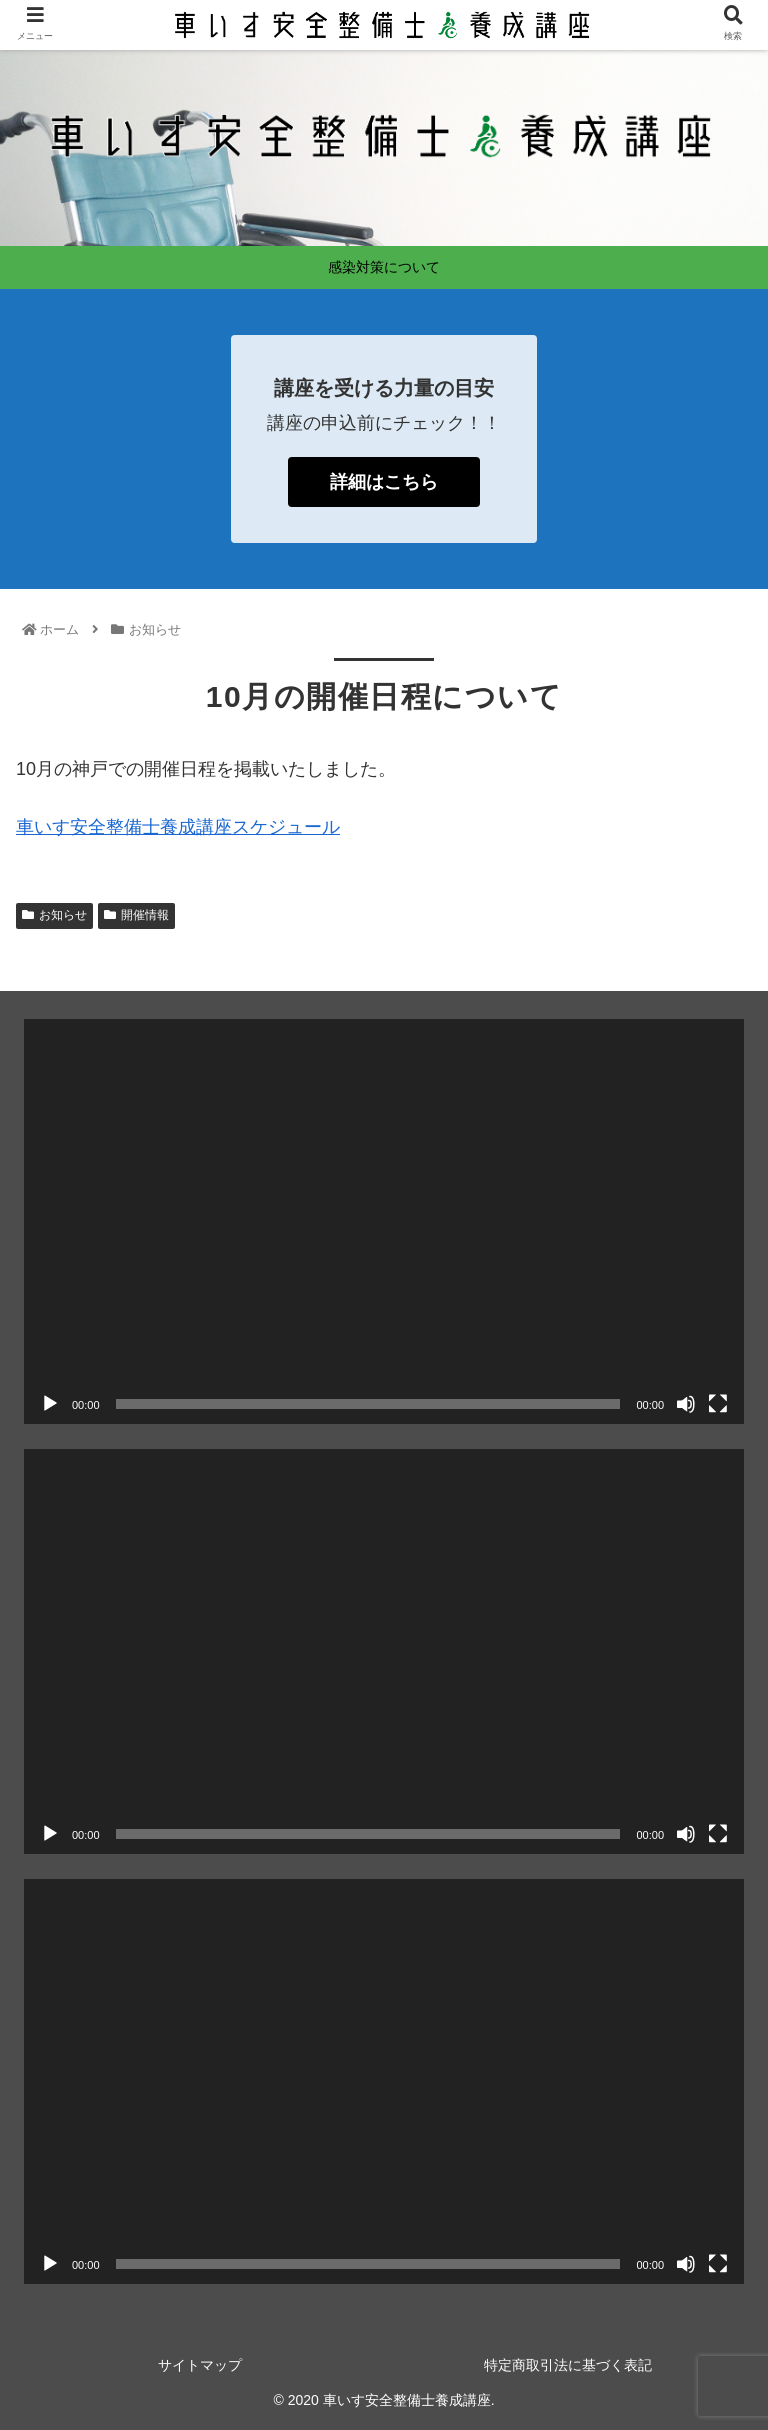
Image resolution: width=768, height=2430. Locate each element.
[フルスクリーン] (718, 1404)
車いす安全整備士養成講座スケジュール (178, 827)
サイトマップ (200, 2365)
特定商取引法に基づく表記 (568, 2365)
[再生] (50, 1404)
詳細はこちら (384, 482)
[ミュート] (686, 1404)
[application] (384, 1221)
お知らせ (54, 915)
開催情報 (136, 915)
